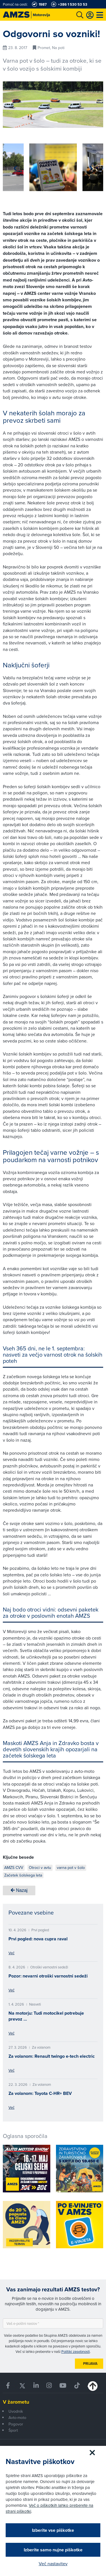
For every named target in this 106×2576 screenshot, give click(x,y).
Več (11, 1952)
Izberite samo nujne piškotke (53, 2550)
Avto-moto (17, 2417)
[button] (15, 168)
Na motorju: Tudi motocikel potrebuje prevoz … (46, 2016)
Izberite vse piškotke (53, 2530)
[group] (53, 167)
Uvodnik (15, 2411)
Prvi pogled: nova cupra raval (38, 1939)
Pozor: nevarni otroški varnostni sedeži (48, 1976)
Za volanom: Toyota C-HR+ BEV (40, 2093)
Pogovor (15, 2424)
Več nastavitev (53, 2563)
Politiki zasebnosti (75, 2351)
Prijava (90, 2363)
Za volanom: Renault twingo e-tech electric (51, 2056)
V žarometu (16, 2402)
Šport (13, 2430)
